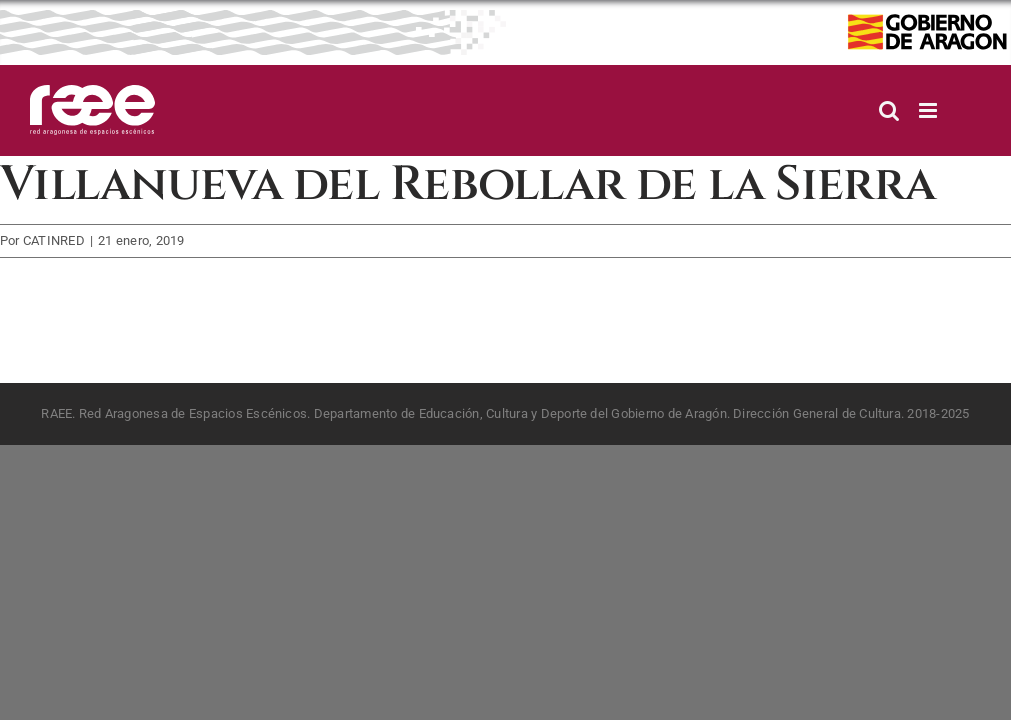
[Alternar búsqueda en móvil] (889, 110)
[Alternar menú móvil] (929, 110)
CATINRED (54, 240)
